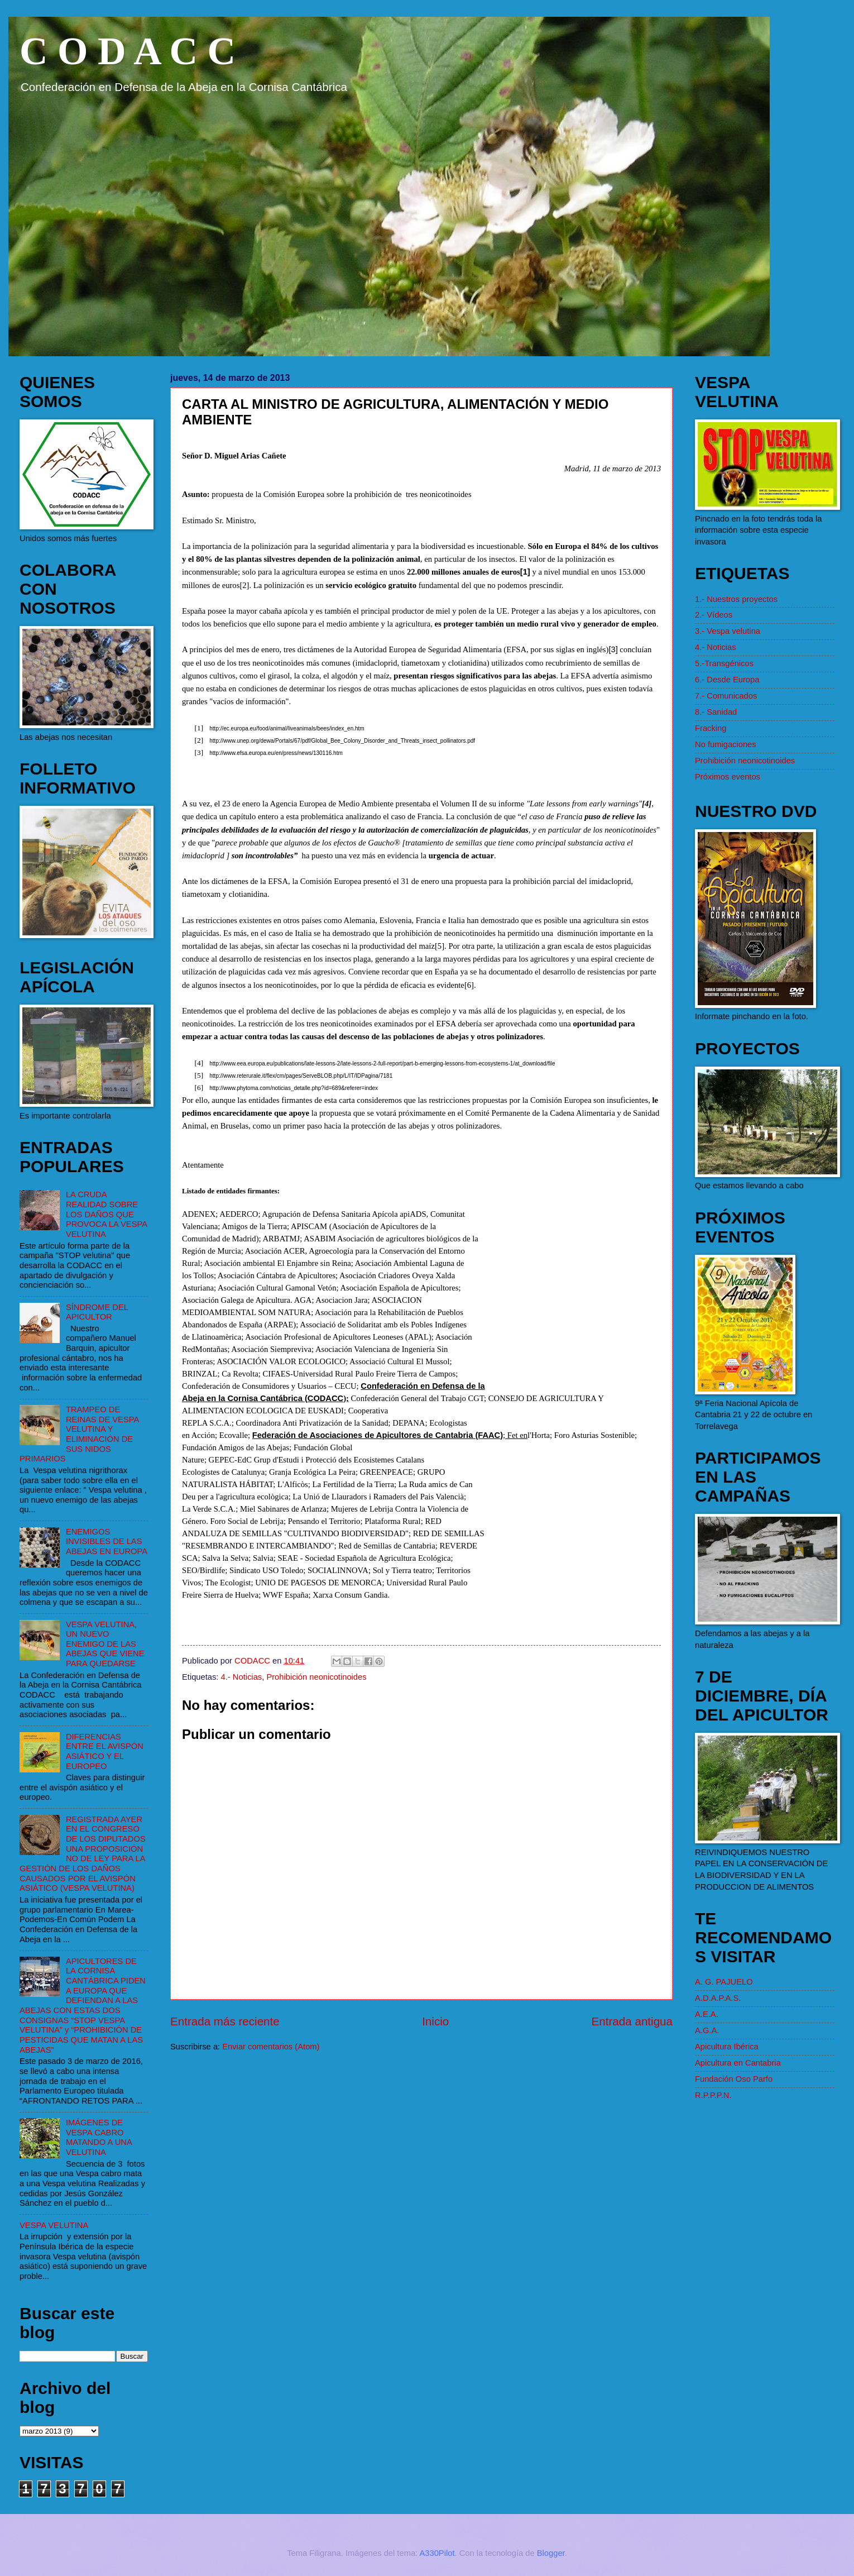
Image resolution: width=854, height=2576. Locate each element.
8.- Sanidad (716, 712)
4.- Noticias (241, 1676)
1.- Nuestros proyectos (736, 599)
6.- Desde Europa (727, 679)
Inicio (435, 2021)
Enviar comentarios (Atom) (270, 2046)
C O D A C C (128, 51)
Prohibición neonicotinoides (316, 1676)
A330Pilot (436, 2553)
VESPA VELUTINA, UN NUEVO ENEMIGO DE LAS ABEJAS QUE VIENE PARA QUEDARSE (105, 1644)
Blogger (551, 2553)
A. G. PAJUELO (724, 1981)
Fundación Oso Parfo (734, 2079)
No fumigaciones (725, 744)
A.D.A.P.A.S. (718, 1998)
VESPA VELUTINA (54, 2225)
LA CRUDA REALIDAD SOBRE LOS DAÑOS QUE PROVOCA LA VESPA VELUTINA (106, 1214)
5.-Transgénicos (724, 663)
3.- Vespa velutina (727, 631)
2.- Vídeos (713, 614)
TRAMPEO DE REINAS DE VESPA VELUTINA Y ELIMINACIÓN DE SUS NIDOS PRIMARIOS (79, 1434)
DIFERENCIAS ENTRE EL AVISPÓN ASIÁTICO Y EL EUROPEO (104, 1751)
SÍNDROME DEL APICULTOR (97, 1312)
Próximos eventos (727, 776)
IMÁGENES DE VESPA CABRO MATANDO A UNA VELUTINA (99, 2137)
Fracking (710, 728)
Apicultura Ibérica (727, 2046)
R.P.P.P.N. (713, 2095)
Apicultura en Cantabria (738, 2062)
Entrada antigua (632, 2021)
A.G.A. (707, 2030)
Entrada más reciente (225, 2021)
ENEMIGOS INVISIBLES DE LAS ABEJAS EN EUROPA (106, 1541)
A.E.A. (706, 2014)
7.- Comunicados (726, 695)
